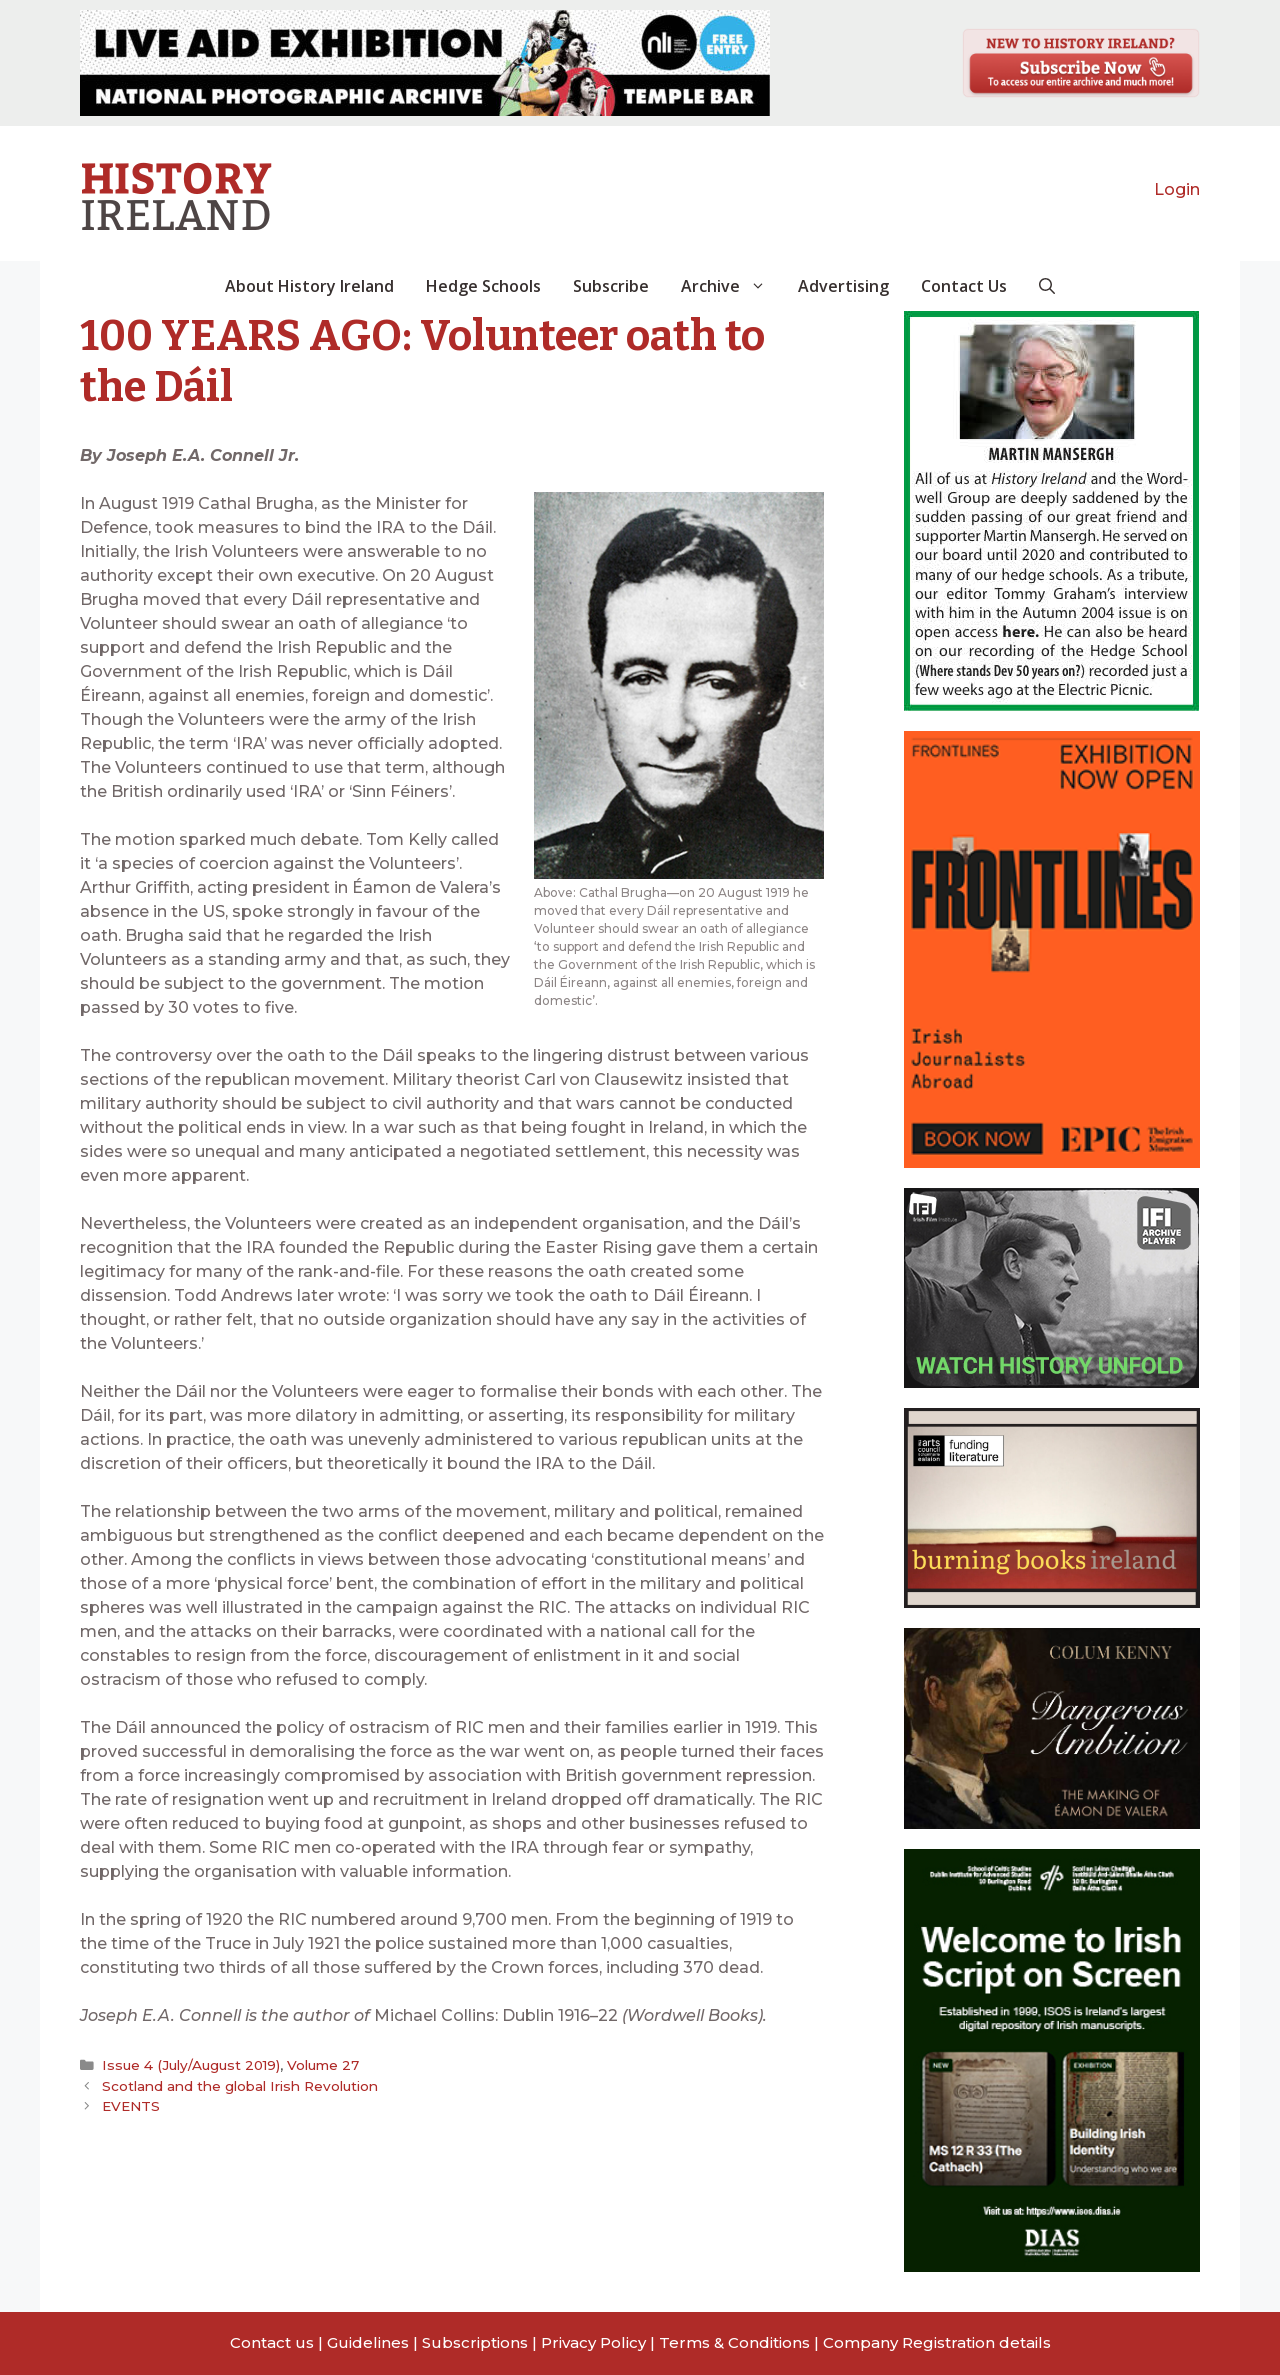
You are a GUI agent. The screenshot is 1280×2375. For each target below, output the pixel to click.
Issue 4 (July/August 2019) (191, 2065)
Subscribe (611, 286)
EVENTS (131, 2106)
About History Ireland (309, 286)
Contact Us (964, 286)
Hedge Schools (483, 286)
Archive (731, 286)
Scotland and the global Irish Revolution (240, 2086)
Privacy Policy (593, 2342)
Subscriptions (475, 2342)
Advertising (843, 286)
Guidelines (368, 2342)
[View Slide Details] (425, 63)
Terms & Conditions (734, 2342)
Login (1177, 189)
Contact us (272, 2342)
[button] (1047, 286)
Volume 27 (323, 2065)
